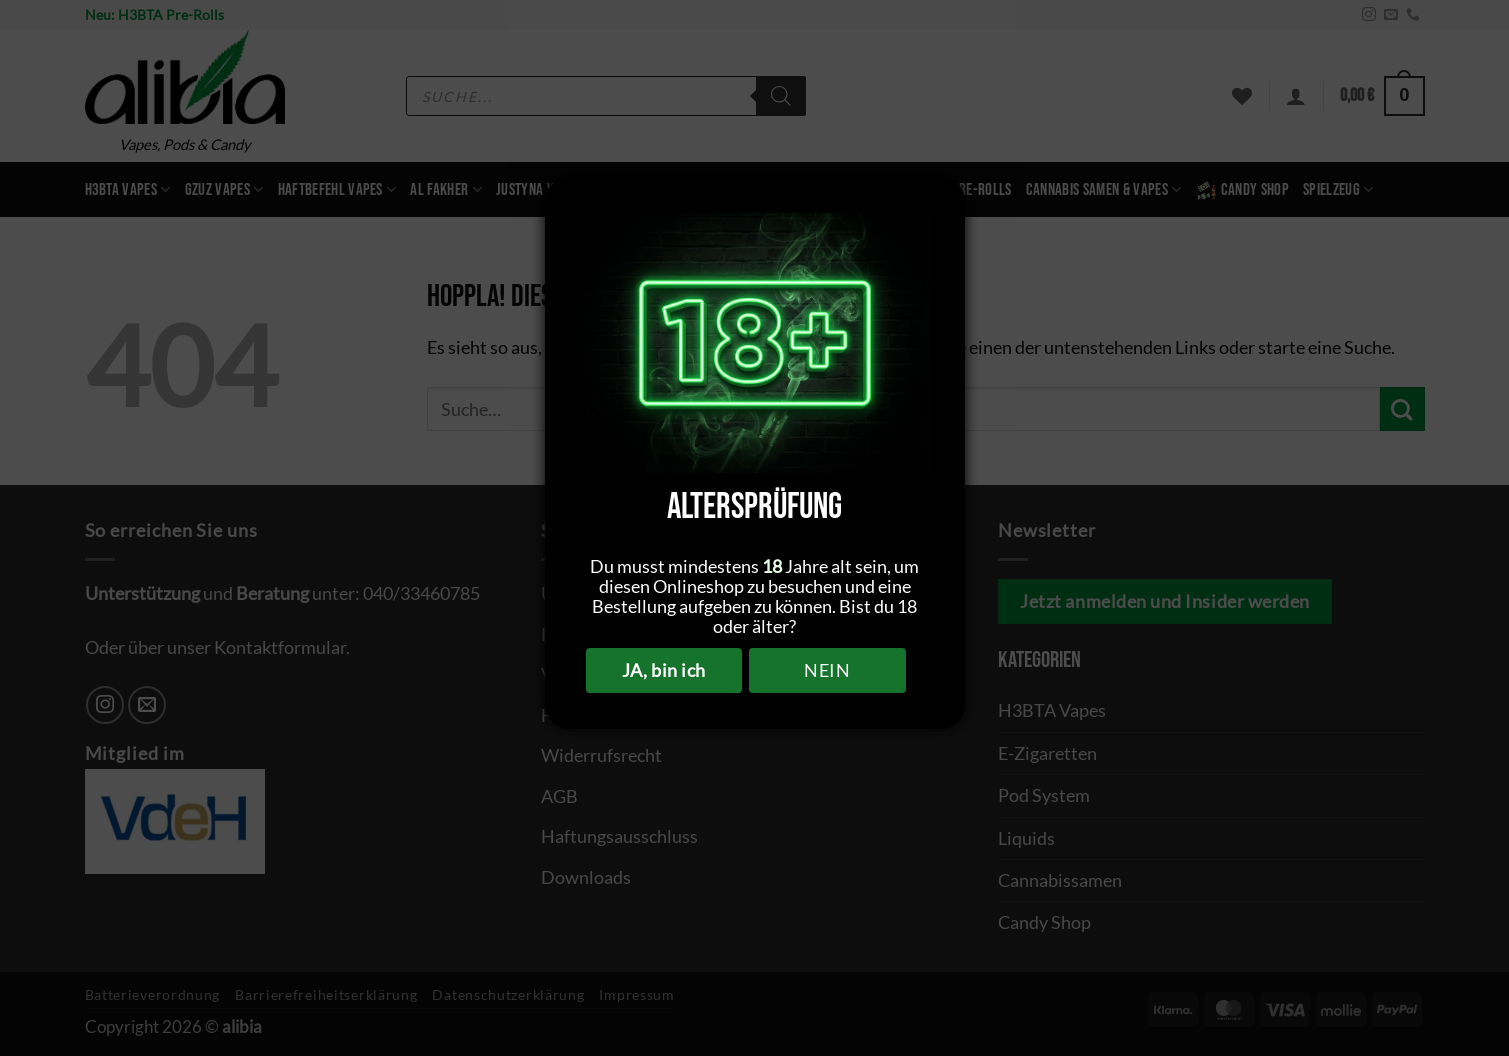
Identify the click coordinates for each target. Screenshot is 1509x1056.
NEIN (827, 670)
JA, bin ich (664, 670)
